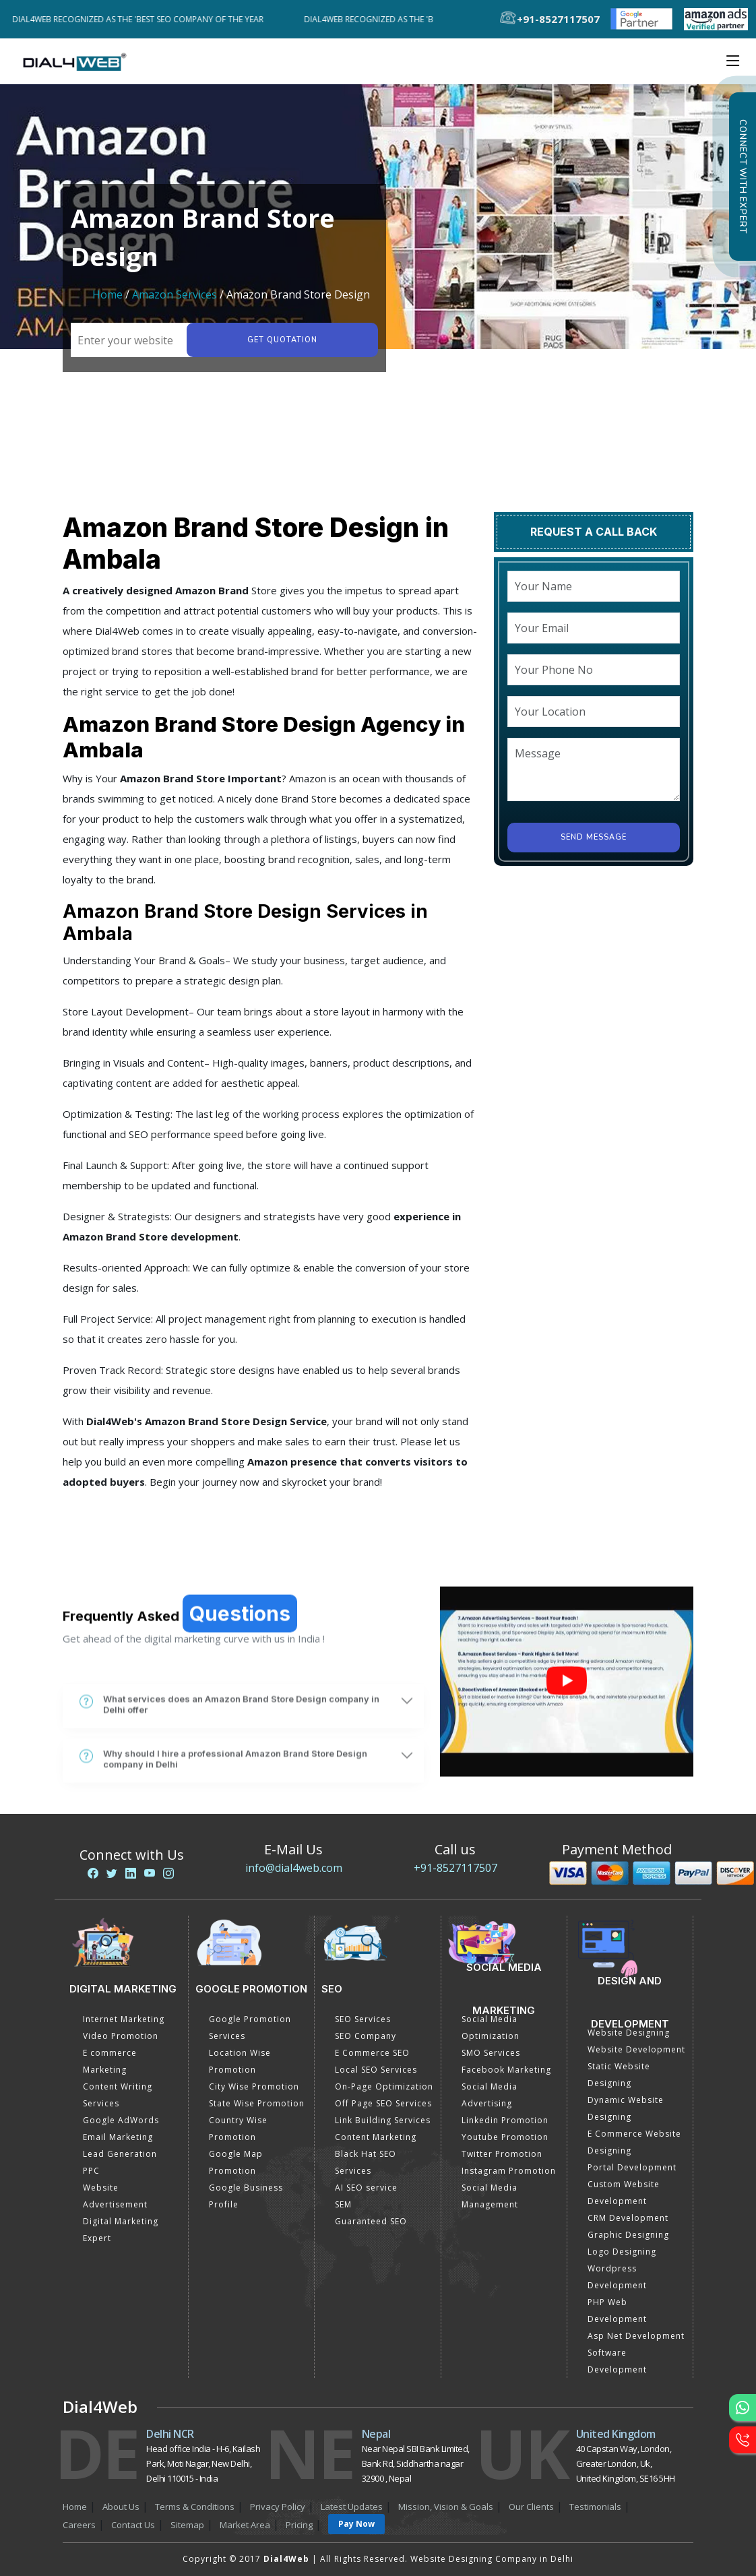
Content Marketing (375, 2137)
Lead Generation (120, 2154)
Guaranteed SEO (371, 2221)
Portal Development (632, 2167)
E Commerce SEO (372, 2053)
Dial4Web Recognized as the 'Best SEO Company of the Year (143, 19)
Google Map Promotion (236, 2162)
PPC (91, 2170)
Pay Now (356, 2524)
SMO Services (491, 2053)
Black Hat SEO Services (365, 2162)
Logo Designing (622, 2251)
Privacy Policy (277, 2507)
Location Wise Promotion (240, 2061)
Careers (79, 2525)
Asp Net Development (636, 2336)
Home (107, 294)
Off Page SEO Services (383, 2103)
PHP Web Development (617, 2310)
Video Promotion (120, 2036)
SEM (343, 2204)
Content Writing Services (117, 2095)
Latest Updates (352, 2507)
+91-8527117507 (455, 1867)
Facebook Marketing (506, 2069)
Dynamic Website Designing (626, 2108)
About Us (120, 2507)
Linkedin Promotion (505, 2120)
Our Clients (531, 2507)
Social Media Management (490, 2196)
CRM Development (628, 2218)
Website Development (636, 2049)
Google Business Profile (246, 2196)
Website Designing (629, 2032)
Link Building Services (383, 2120)
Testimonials (595, 2507)
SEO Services (363, 2019)
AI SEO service (366, 2187)
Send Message (594, 837)
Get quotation (282, 340)
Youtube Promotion (505, 2137)
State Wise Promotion (257, 2103)
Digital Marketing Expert (120, 2230)
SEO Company (365, 2036)
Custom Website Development (624, 2192)
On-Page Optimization (384, 2086)
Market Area (245, 2525)
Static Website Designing (619, 2075)
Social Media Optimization (490, 2027)
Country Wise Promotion (238, 2128)
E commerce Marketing (110, 2061)
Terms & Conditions (194, 2507)
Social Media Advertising (489, 2095)
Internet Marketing (123, 2019)
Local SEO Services (376, 2069)
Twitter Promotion (502, 2154)
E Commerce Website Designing (634, 2142)
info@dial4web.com (293, 1867)
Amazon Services (174, 294)
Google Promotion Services (250, 2027)
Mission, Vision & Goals (445, 2507)
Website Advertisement (115, 2196)
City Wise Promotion (254, 2086)
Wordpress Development (617, 2277)
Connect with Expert (742, 176)
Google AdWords (121, 2120)
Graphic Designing (628, 2234)
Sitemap (187, 2525)
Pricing (299, 2525)
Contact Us (133, 2525)
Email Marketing (118, 2137)
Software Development (617, 2361)
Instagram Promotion (509, 2170)
